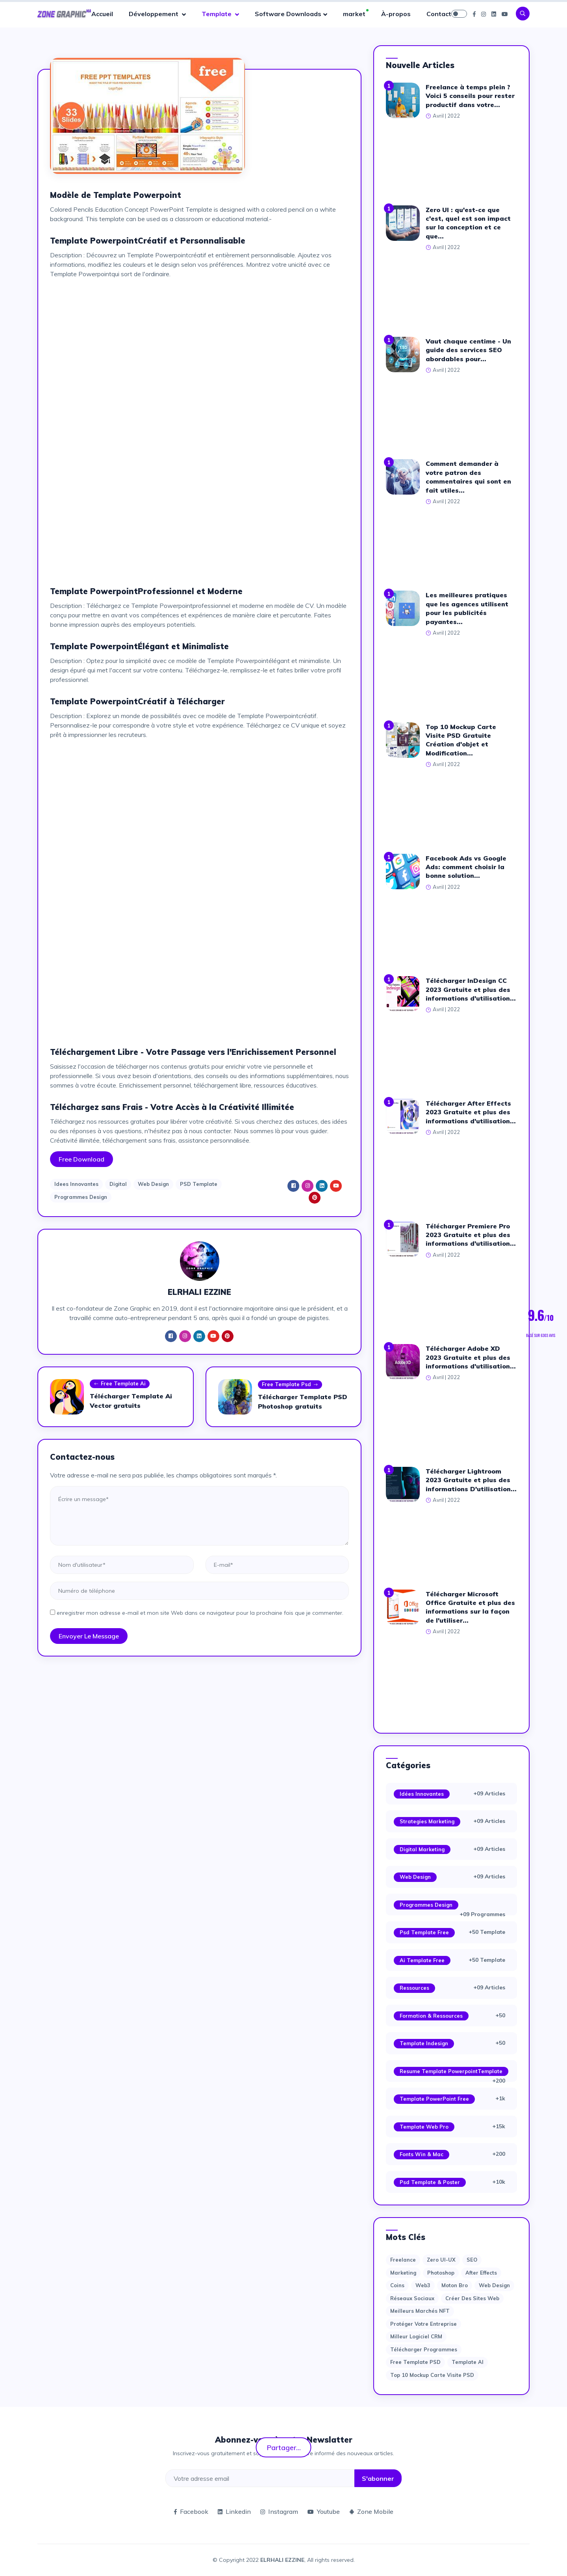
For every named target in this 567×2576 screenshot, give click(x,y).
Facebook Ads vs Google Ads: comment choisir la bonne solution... (466, 867)
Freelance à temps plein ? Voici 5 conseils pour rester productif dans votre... (470, 96)
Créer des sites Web (472, 2298)
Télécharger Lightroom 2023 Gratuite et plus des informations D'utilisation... (471, 1480)
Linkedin (234, 2511)
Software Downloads (288, 14)
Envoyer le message (89, 1636)
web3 (422, 2285)
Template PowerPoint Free (434, 2099)
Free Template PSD (415, 2362)
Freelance (403, 2260)
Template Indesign (424, 2043)
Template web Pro (424, 2127)
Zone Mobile (371, 2511)
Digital (118, 1184)
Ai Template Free (422, 1960)
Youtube (324, 2511)
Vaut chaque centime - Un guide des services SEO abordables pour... (468, 350)
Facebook (191, 2511)
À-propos (396, 14)
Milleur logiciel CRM (416, 2336)
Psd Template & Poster (430, 2182)
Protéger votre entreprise (423, 2324)
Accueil (102, 14)
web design (494, 2285)
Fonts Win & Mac (421, 2154)
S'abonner (378, 2478)
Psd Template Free (424, 1932)
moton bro (454, 2285)
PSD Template (198, 1184)
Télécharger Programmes (423, 2349)
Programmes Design (80, 1197)
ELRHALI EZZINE (282, 2559)
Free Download (81, 1159)
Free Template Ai (120, 1384)
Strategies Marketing (427, 1821)
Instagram (279, 2511)
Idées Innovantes (422, 1794)
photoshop (440, 2272)
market (354, 14)
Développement (154, 14)
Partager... (284, 2447)
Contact (438, 14)
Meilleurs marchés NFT (420, 2311)
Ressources (414, 1988)
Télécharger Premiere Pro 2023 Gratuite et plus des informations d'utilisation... (471, 1235)
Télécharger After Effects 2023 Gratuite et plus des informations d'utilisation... (471, 1112)
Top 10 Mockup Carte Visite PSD (432, 2375)
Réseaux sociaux (412, 2298)
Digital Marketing (422, 1849)
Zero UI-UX (441, 2260)
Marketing (403, 2272)
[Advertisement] (199, 340)
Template (217, 14)
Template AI (468, 2362)
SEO (472, 2260)
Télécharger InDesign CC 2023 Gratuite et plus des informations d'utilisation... (471, 989)
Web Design (153, 1184)
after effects (481, 2272)
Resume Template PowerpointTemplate (451, 2071)
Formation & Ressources (431, 2016)
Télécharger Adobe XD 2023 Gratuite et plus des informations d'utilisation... (471, 1357)
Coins (397, 2285)
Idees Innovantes (76, 1184)
